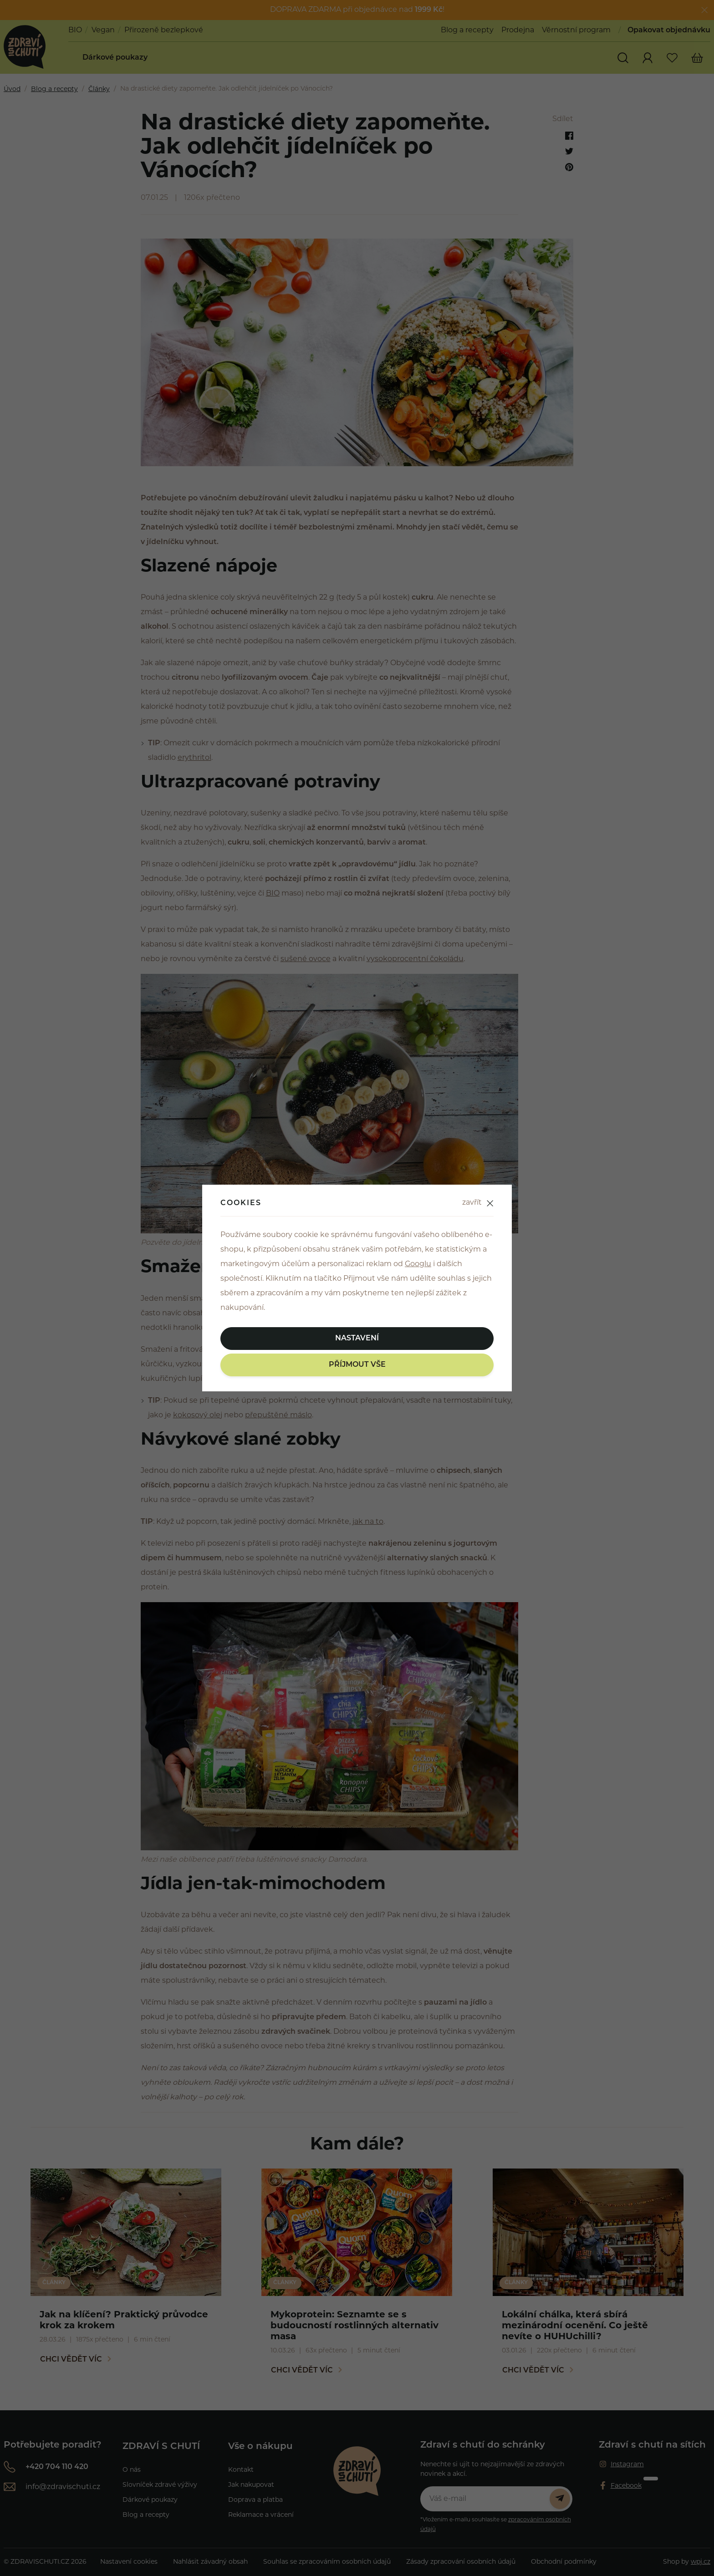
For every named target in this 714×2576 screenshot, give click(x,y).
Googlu (418, 1264)
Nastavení (357, 1338)
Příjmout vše (357, 1365)
